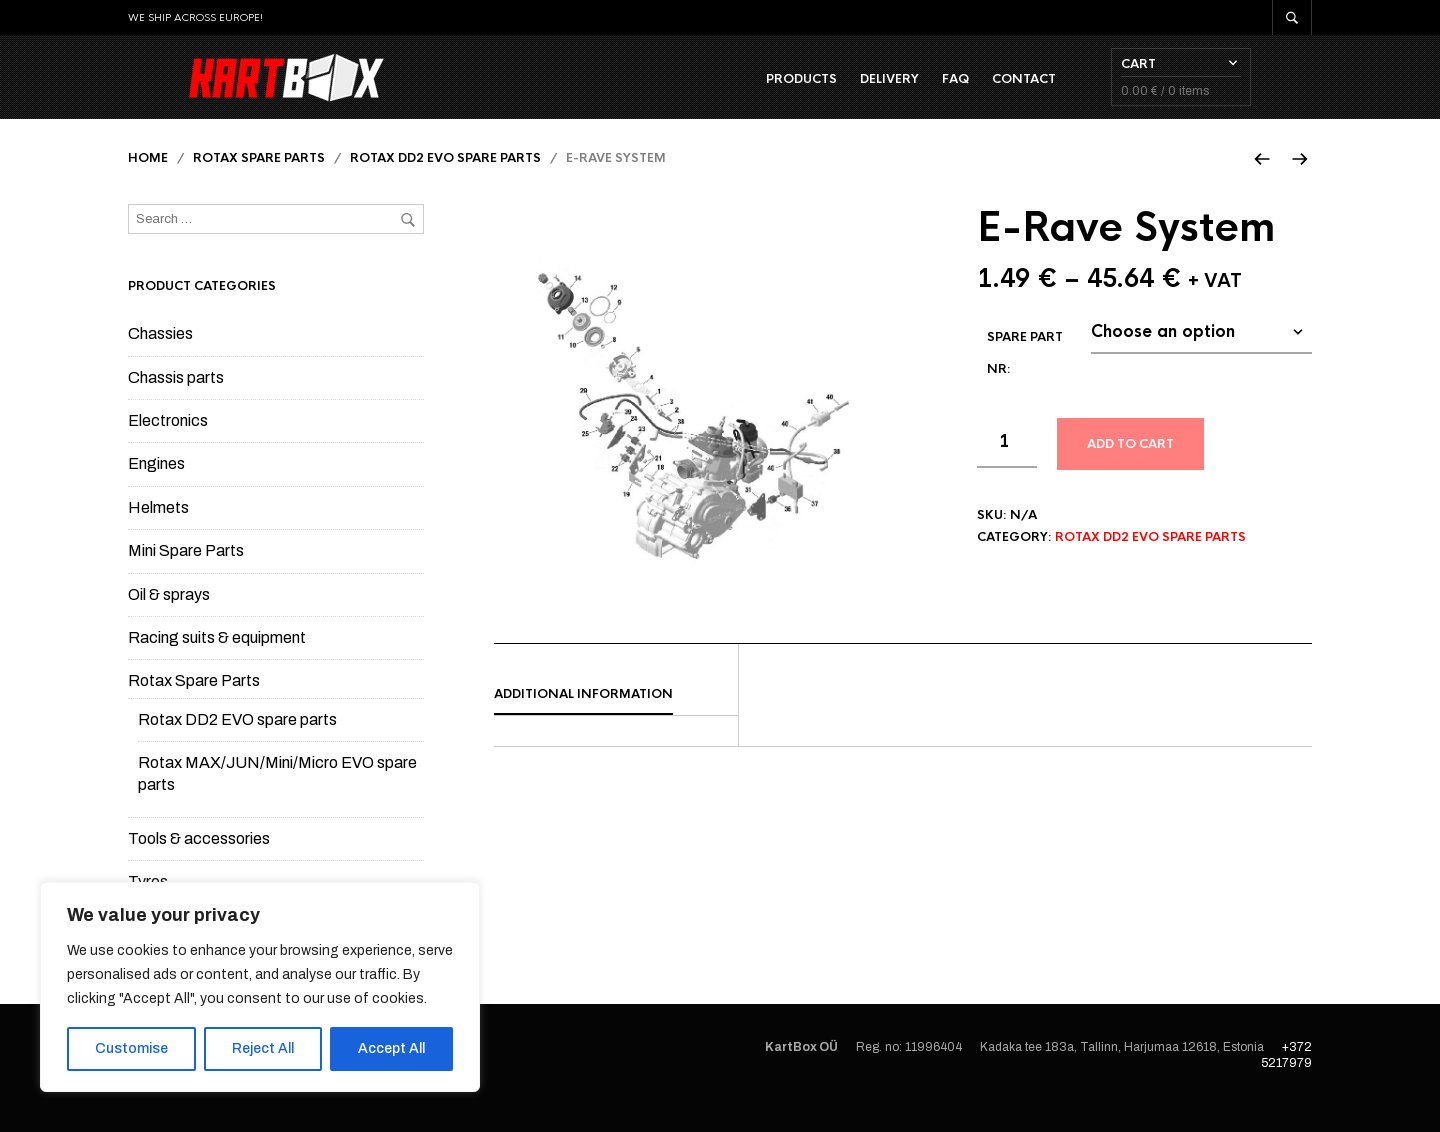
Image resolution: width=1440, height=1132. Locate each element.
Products (862, 91)
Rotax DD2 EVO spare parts (445, 183)
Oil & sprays (169, 619)
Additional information (583, 719)
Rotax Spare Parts (259, 183)
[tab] (616, 720)
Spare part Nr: (1025, 378)
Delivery (950, 91)
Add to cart (1130, 469)
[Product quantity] (1007, 468)
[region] (260, 987)
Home (148, 183)
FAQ (1016, 91)
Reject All (263, 1048)
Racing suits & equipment (217, 662)
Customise (131, 1048)
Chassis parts (176, 402)
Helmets (158, 532)
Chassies (160, 358)
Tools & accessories (199, 863)
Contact (1085, 91)
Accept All (391, 1048)
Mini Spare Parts (186, 575)
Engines (156, 488)
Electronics (168, 445)
